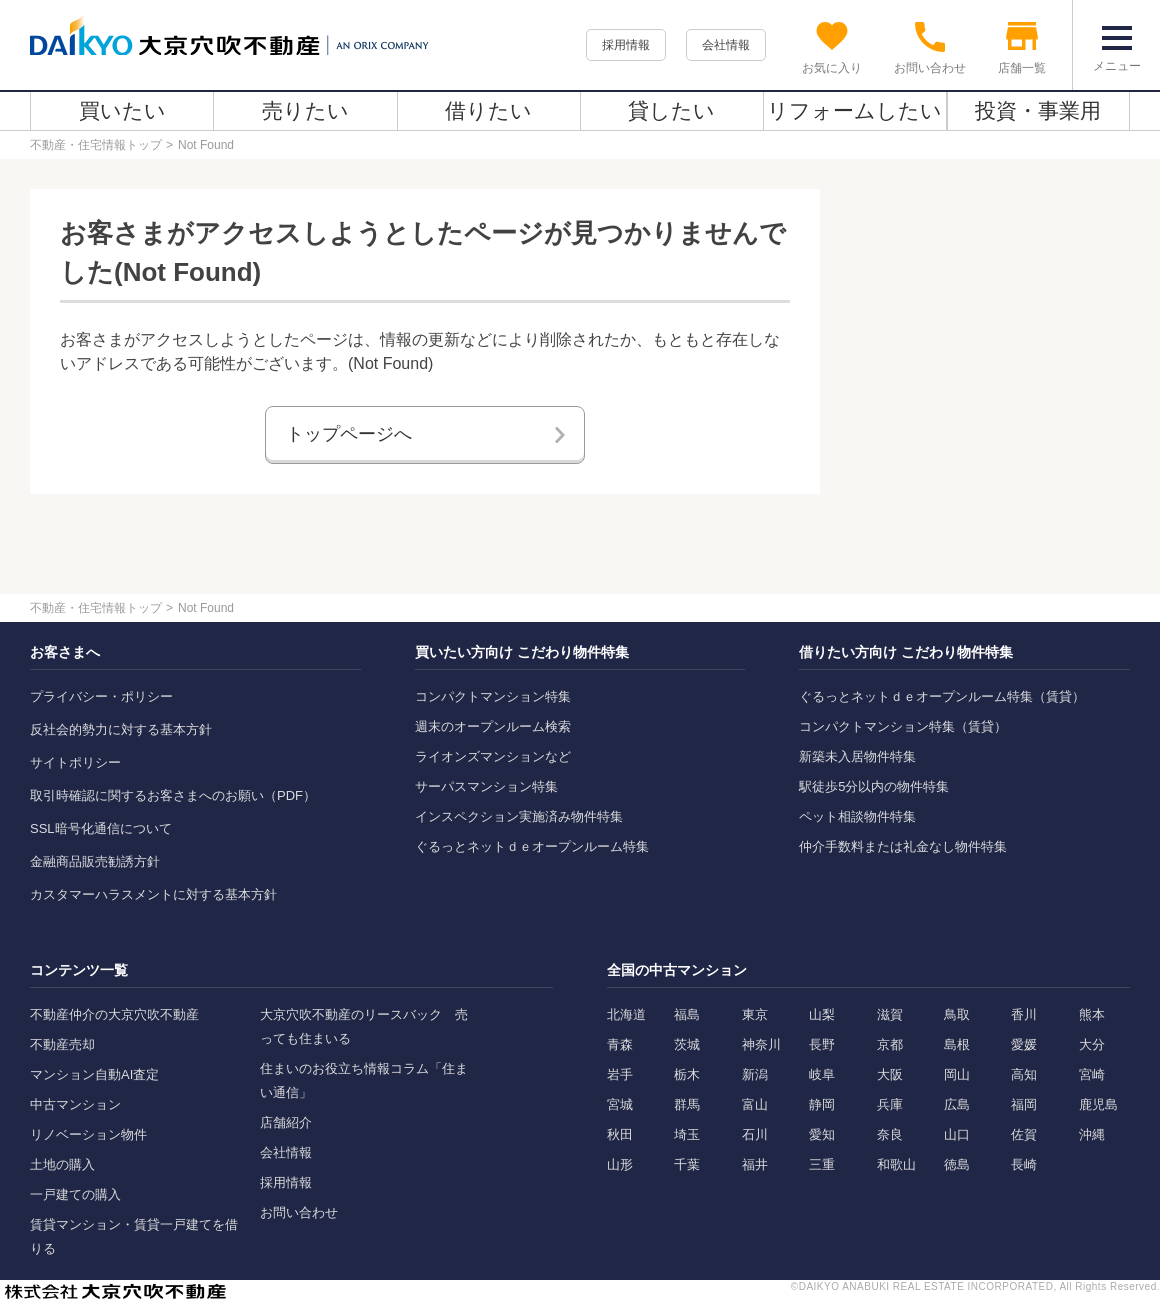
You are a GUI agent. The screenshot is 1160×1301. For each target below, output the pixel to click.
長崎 (1024, 1164)
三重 (822, 1164)
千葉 (687, 1164)
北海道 (626, 1014)
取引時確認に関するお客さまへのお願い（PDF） (173, 795)
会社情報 (726, 45)
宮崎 (1092, 1074)
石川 (755, 1134)
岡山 (957, 1074)
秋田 (620, 1134)
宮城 (620, 1104)
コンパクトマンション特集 (493, 696)
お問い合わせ (299, 1212)
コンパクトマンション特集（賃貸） (903, 726)
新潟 (755, 1074)
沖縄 (1092, 1134)
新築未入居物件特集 (857, 756)
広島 (957, 1104)
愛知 (822, 1134)
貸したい (671, 110)
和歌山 (896, 1164)
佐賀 (1024, 1134)
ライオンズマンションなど (493, 756)
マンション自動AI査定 (94, 1074)
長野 (822, 1044)
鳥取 (957, 1014)
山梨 (822, 1014)
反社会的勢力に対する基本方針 (121, 729)
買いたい (122, 110)
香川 (1024, 1014)
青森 (620, 1044)
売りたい (305, 110)
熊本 (1092, 1014)
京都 (890, 1044)
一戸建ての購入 (75, 1194)
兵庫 (890, 1104)
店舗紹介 (286, 1122)
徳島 (957, 1164)
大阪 (890, 1074)
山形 (620, 1164)
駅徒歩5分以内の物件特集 (874, 786)
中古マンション (75, 1104)
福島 (687, 1014)
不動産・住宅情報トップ (96, 145)
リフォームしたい (854, 110)
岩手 (620, 1074)
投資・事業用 (1038, 110)
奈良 (890, 1134)
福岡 (1024, 1104)
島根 (957, 1044)
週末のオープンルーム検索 (493, 726)
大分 (1092, 1044)
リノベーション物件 (88, 1134)
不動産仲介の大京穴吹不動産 (114, 1014)
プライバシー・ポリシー (101, 696)
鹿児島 (1098, 1104)
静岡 (822, 1104)
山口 (957, 1134)
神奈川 (761, 1044)
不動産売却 (62, 1044)
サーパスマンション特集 (486, 786)
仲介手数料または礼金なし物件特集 (903, 846)
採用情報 (626, 45)
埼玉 (687, 1134)
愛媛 (1024, 1044)
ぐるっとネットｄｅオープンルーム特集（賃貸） (942, 696)
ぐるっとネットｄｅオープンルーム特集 (532, 846)
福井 (755, 1164)
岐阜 (822, 1074)
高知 (1024, 1074)
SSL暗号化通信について (101, 828)
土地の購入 (62, 1164)
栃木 (687, 1074)
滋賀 (890, 1014)
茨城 (687, 1044)
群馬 (687, 1104)
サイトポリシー (75, 762)
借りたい (488, 110)
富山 (755, 1104)
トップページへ (349, 434)
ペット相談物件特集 (857, 816)
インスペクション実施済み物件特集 (519, 816)
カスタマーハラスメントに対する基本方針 (153, 894)
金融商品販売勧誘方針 (95, 861)
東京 (755, 1014)
